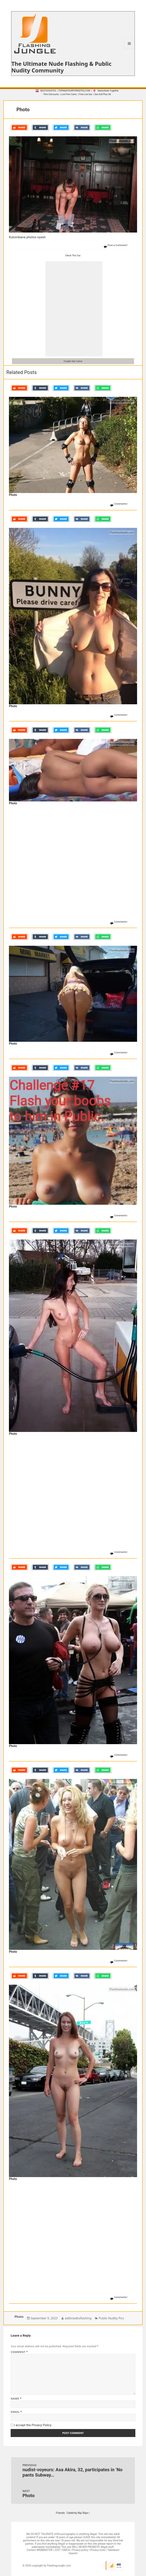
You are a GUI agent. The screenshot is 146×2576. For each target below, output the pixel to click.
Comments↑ (121, 503)
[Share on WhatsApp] (102, 128)
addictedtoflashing (78, 2318)
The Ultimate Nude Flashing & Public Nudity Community (61, 67)
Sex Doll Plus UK (102, 94)
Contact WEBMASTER (39, 2549)
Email (16, 2412)
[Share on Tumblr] (40, 128)
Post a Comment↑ (118, 245)
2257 (57, 2549)
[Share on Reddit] (19, 128)
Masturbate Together (108, 90)
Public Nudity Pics (111, 2318)
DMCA (66, 2549)
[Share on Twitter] (61, 128)
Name (16, 2398)
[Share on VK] (81, 128)
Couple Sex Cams (73, 361)
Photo (18, 2317)
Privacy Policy (42, 2425)
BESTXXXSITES (48, 90)
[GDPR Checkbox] (12, 2425)
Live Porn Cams (69, 94)
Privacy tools (97, 2549)
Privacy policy (80, 2549)
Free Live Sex (85, 94)
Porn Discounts (51, 94)
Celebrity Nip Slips (77, 2512)
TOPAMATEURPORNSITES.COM (74, 90)
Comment (19, 2352)
